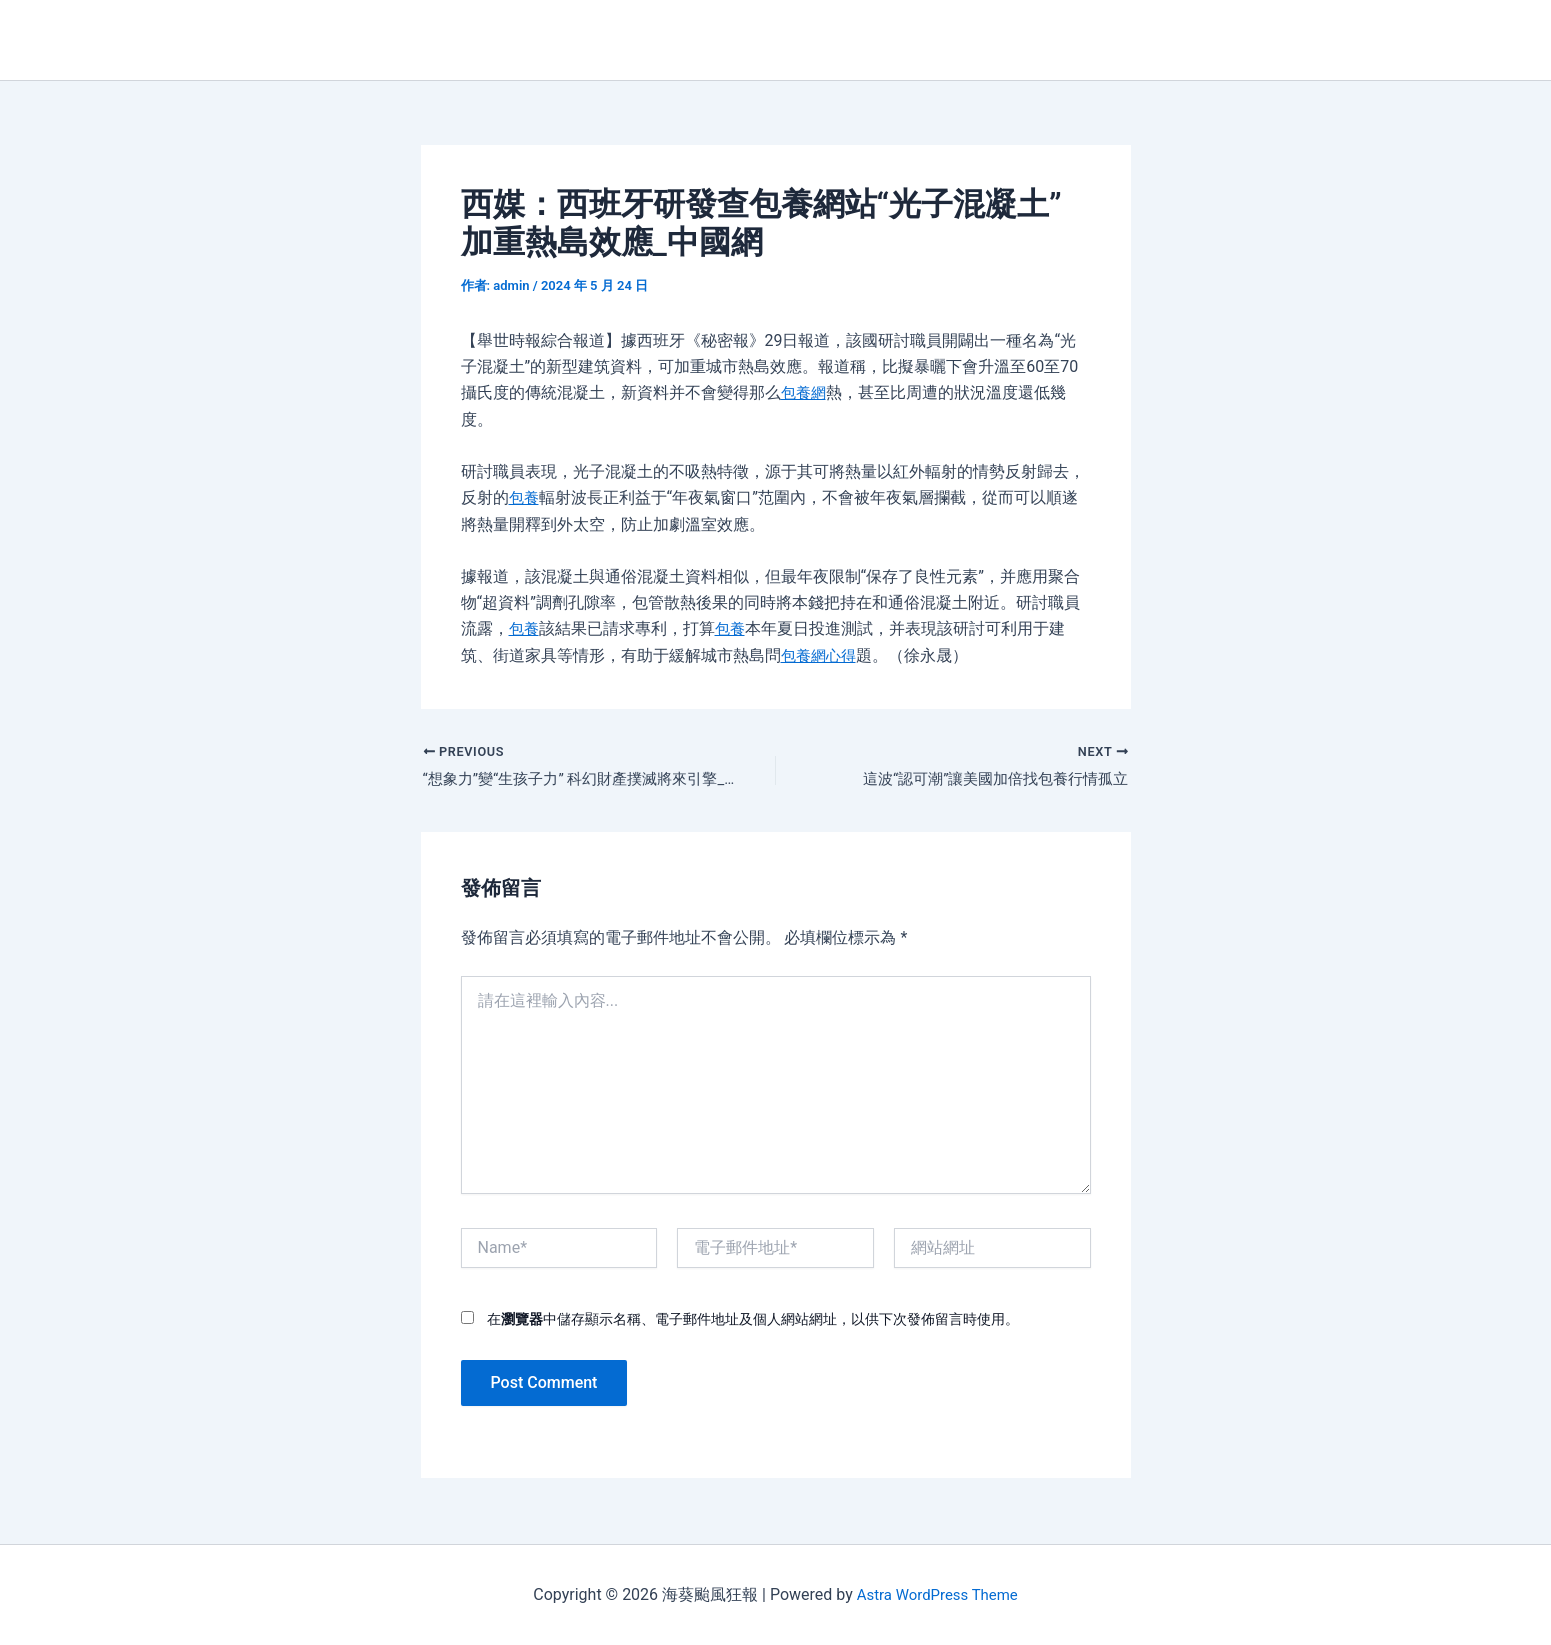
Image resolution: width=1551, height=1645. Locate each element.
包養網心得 (821, 655)
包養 (525, 497)
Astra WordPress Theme (937, 1594)
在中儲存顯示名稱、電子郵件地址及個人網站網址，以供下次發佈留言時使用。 (753, 1321)
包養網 (805, 392)
